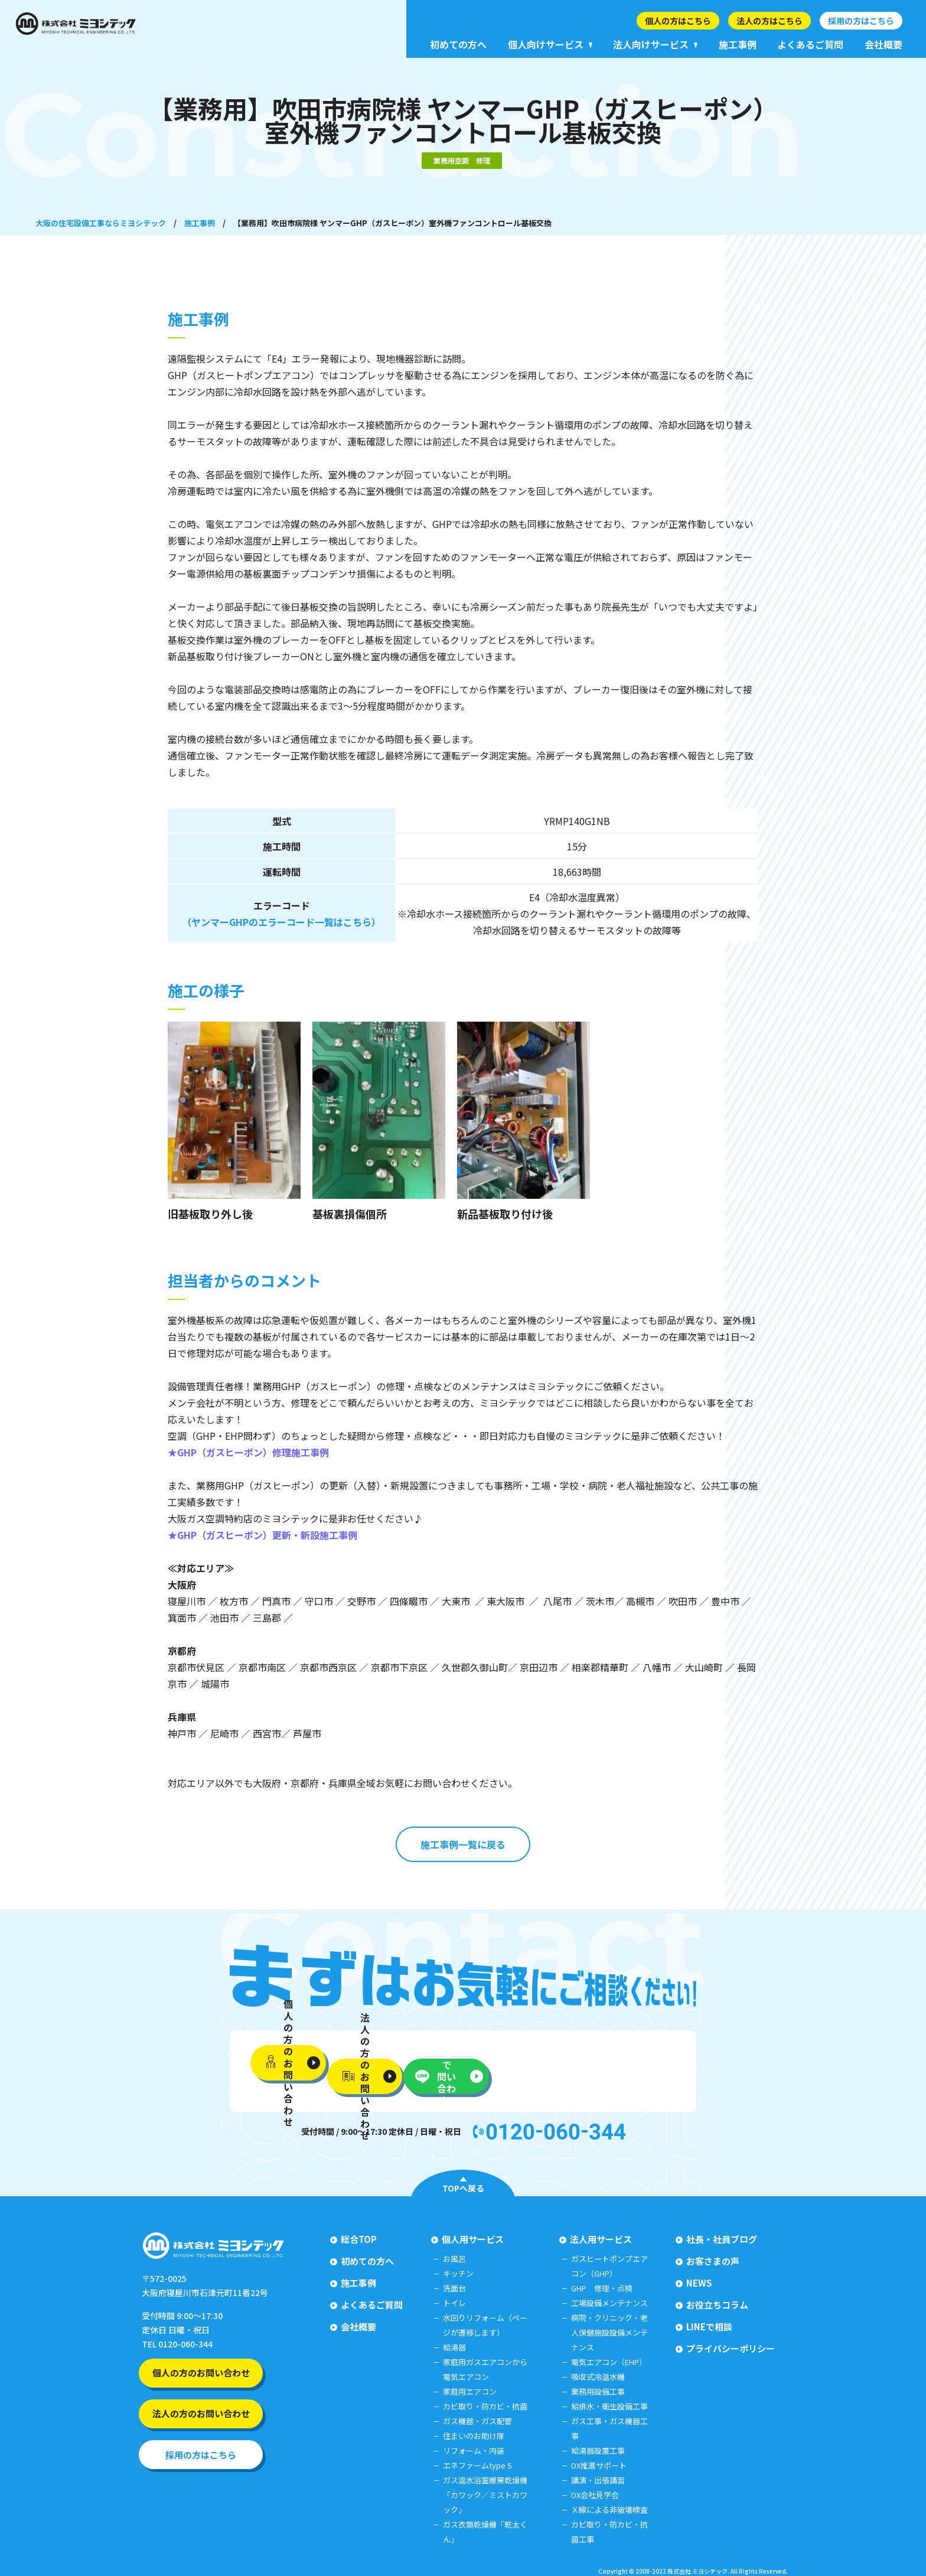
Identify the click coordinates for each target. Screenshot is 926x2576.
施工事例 (199, 223)
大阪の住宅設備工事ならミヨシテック (100, 223)
